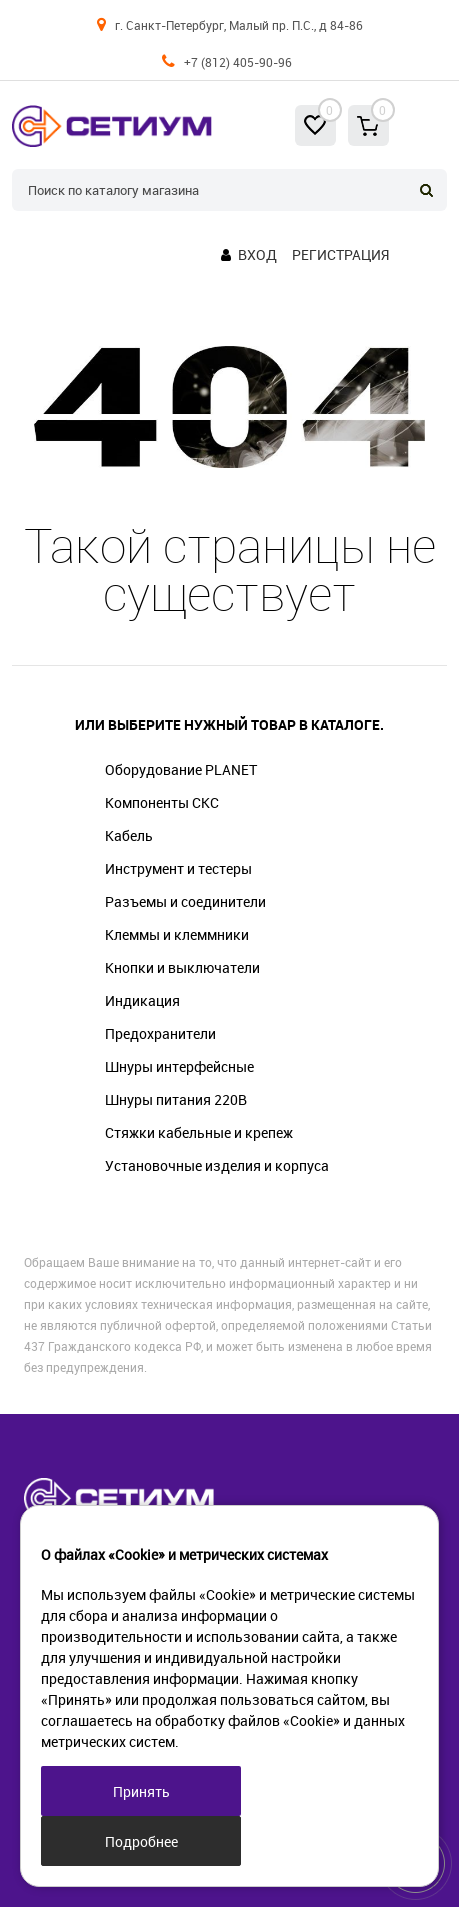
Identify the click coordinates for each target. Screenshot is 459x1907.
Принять (141, 1791)
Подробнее (141, 1841)
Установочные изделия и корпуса (217, 1165)
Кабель (129, 835)
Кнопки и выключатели (182, 967)
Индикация (142, 1000)
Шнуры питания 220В (176, 1099)
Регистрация (340, 254)
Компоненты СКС (162, 802)
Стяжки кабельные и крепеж (199, 1132)
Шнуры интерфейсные (179, 1066)
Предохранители (160, 1033)
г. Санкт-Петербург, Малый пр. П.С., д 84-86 (239, 25)
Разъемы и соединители (185, 901)
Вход (257, 254)
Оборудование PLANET (181, 769)
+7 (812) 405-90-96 (238, 62)
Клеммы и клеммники (177, 934)
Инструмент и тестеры (178, 868)
